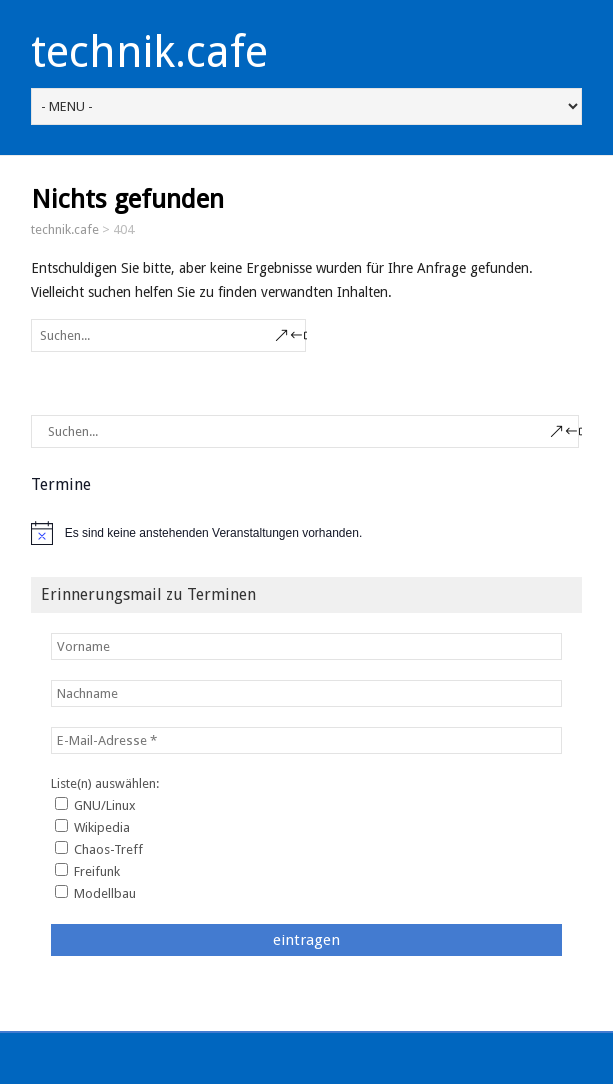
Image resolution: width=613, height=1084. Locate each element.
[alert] (307, 533)
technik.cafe (149, 52)
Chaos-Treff (99, 849)
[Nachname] (307, 693)
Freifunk (87, 871)
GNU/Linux (95, 805)
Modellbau (95, 893)
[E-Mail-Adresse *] (307, 740)
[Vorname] (307, 646)
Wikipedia (92, 827)
